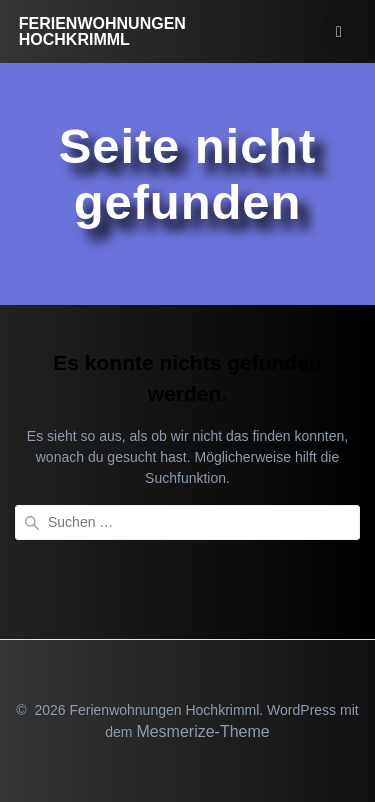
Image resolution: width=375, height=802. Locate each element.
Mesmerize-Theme (202, 731)
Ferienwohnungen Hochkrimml (102, 32)
